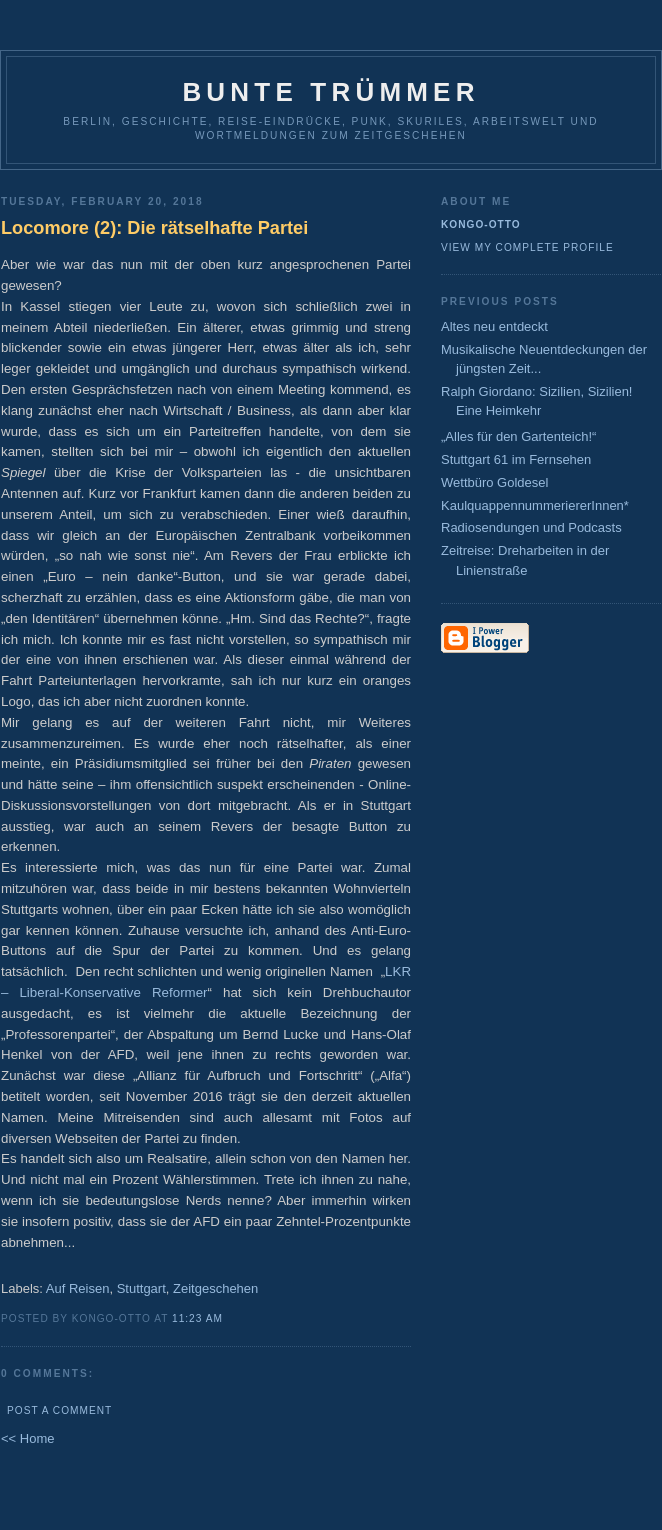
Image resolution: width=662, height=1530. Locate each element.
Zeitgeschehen (215, 1288)
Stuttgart (141, 1288)
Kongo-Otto (481, 224)
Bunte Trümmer (330, 92)
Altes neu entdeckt (494, 326)
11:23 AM (197, 1318)
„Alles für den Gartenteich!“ (518, 436)
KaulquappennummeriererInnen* (535, 505)
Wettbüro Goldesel (494, 482)
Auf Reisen (78, 1288)
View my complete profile (527, 247)
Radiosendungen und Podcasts (531, 527)
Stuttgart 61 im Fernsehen (516, 459)
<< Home (27, 1438)
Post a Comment (59, 1410)
